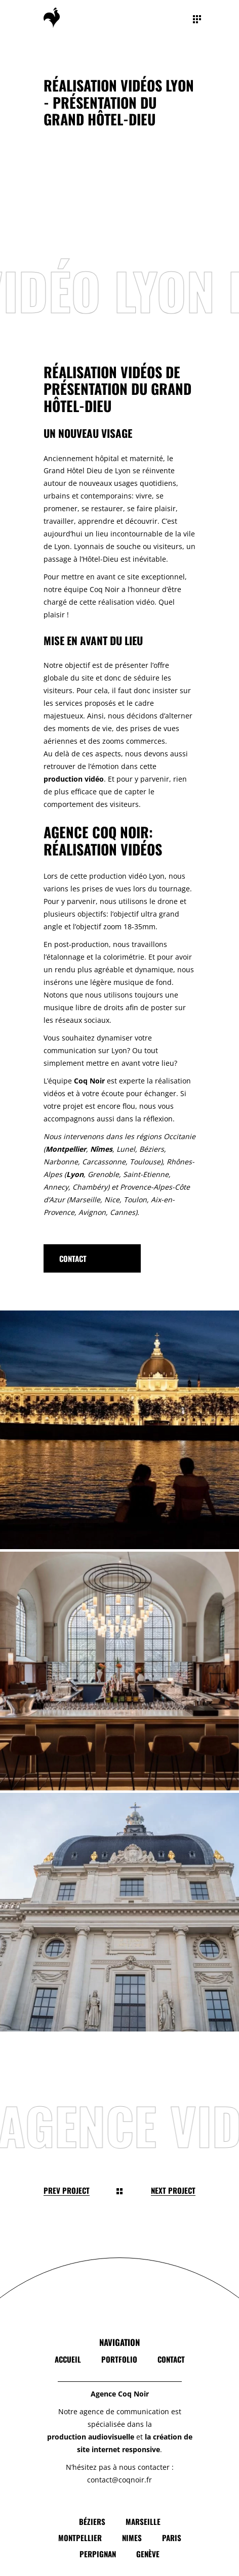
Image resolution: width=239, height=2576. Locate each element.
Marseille (143, 2521)
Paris (171, 2537)
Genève (148, 2553)
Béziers (92, 2521)
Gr (48, 470)
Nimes (132, 2537)
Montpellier (80, 2537)
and (58, 470)
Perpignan (97, 2553)
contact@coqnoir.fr (119, 2479)
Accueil (68, 2359)
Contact (171, 2359)
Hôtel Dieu (83, 470)
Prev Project (67, 2190)
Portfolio (119, 2359)
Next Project (173, 2190)
